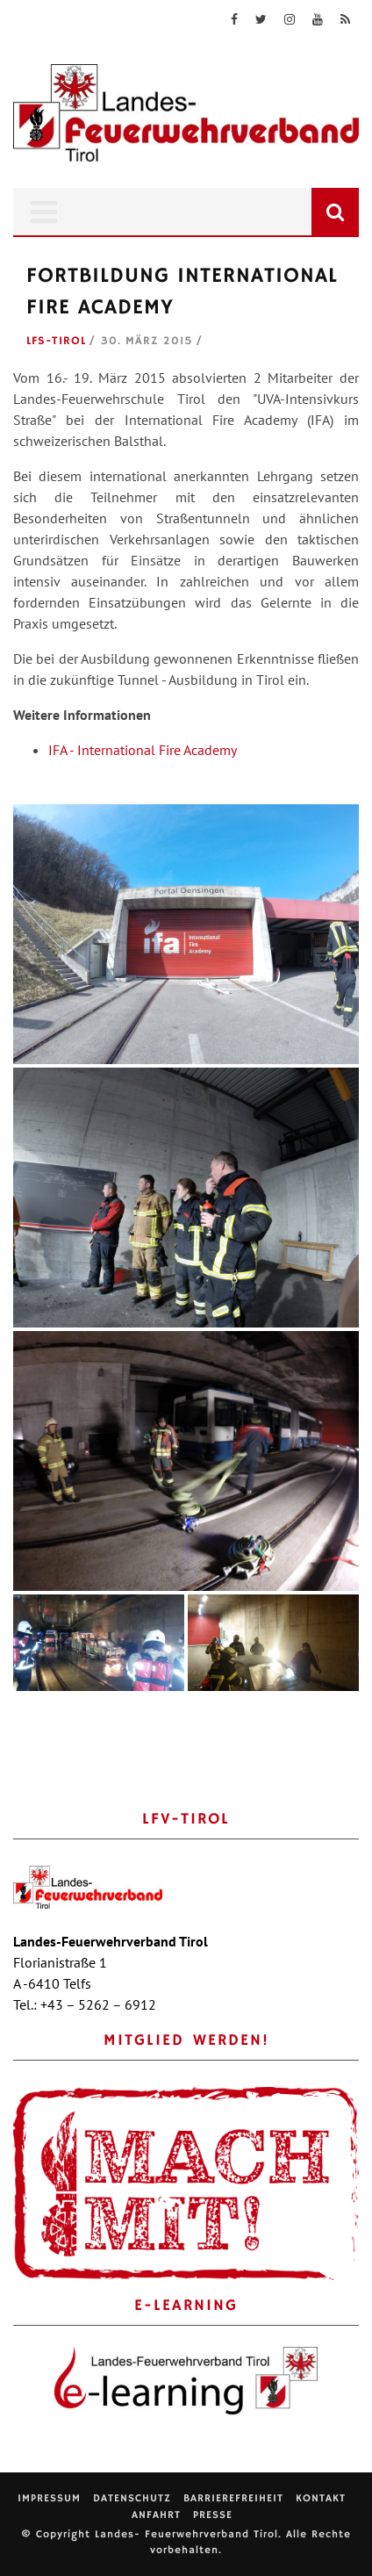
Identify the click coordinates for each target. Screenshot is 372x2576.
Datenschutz (132, 2498)
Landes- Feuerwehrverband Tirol (186, 2534)
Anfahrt (156, 2515)
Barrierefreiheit (233, 2498)
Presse (212, 2515)
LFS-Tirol (56, 341)
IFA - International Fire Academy (142, 750)
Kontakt (321, 2498)
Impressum (49, 2498)
